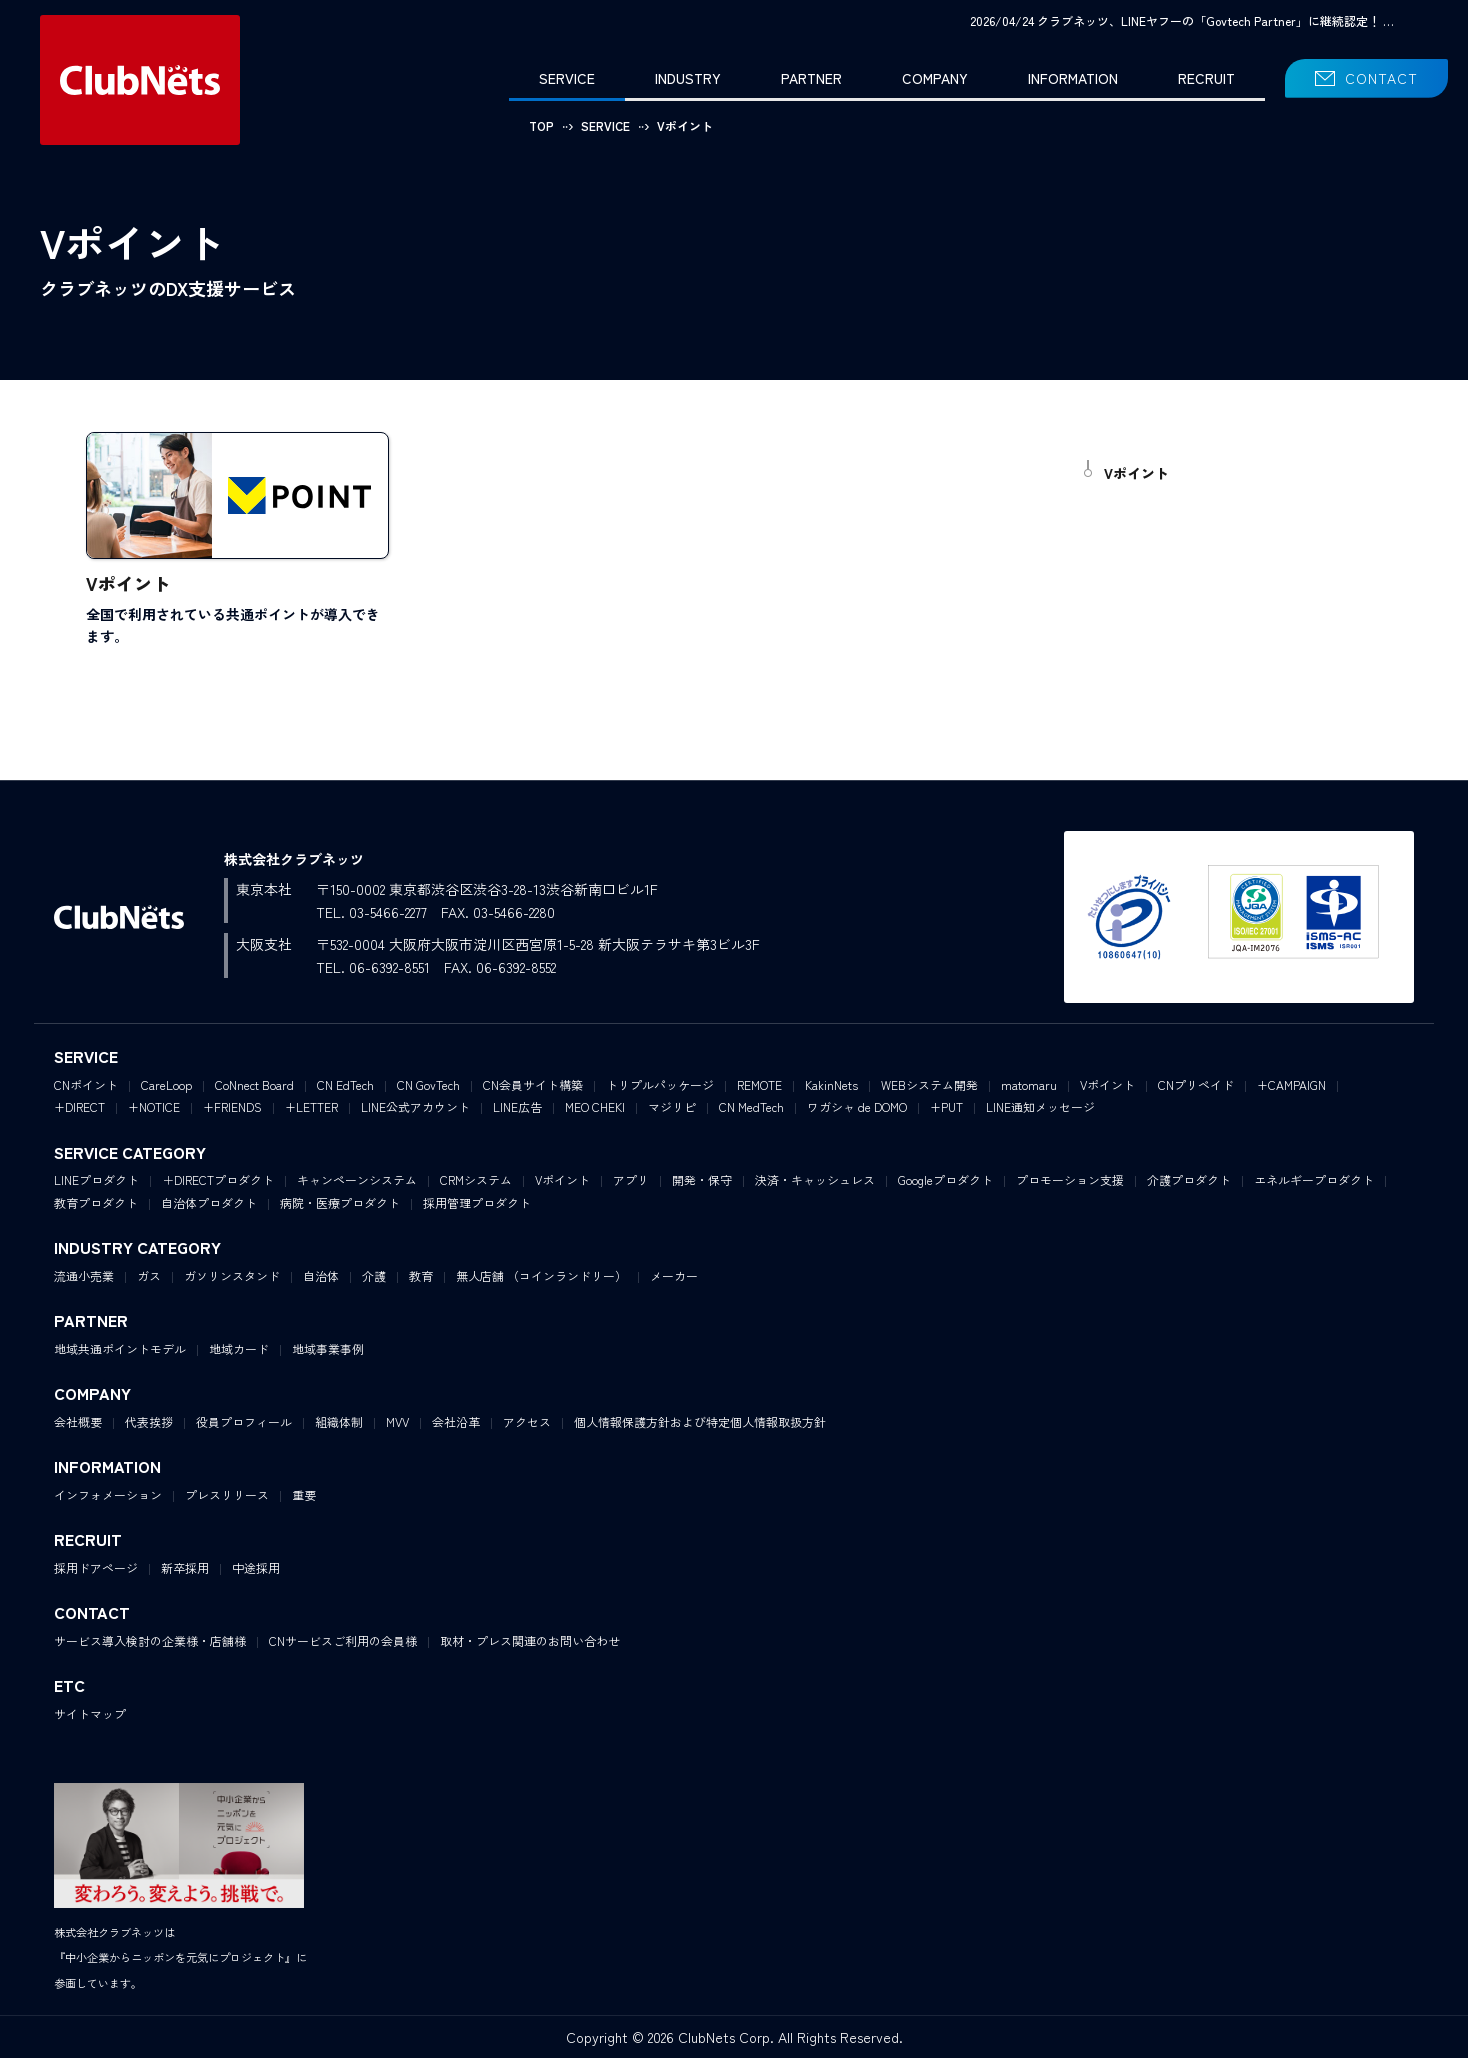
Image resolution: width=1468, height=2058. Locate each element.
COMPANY (935, 78)
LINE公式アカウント (415, 1106)
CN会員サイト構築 (533, 1084)
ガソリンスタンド (232, 1275)
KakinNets (831, 1084)
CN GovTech (428, 1084)
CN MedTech (751, 1106)
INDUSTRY (688, 78)
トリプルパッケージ (660, 1084)
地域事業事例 (328, 1348)
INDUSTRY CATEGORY (137, 1247)
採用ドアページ (96, 1567)
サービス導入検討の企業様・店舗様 (150, 1640)
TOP (541, 125)
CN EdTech (345, 1084)
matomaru (1029, 1084)
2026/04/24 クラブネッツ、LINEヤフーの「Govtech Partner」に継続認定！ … (1182, 20)
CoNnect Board (254, 1084)
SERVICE (567, 78)
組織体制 (339, 1421)
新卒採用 (185, 1567)
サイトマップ (90, 1713)
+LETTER (311, 1106)
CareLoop (166, 1084)
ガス (149, 1275)
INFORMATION (1073, 78)
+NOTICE (154, 1106)
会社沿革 (456, 1421)
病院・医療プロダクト (340, 1202)
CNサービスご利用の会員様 (343, 1640)
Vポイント (1136, 473)
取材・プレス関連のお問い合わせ (530, 1640)
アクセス (527, 1421)
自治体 (321, 1275)
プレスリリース (227, 1494)
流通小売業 (84, 1275)
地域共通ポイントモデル (120, 1348)
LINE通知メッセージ (1040, 1106)
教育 (421, 1275)
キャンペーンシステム (357, 1179)
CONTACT (1381, 78)
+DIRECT (79, 1106)
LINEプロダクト (96, 1179)
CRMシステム (476, 1179)
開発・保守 (702, 1179)
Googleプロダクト (945, 1179)
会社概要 (78, 1421)
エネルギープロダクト (1314, 1179)
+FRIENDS (232, 1106)
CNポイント (86, 1084)
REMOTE (759, 1084)
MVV (397, 1421)
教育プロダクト (96, 1202)
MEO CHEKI (595, 1106)
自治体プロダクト (209, 1202)
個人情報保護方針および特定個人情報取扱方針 (700, 1421)
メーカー (674, 1275)
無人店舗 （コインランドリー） (541, 1275)
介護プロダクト (1189, 1179)
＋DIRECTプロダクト (218, 1179)
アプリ (631, 1179)
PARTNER (811, 78)
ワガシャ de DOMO (857, 1106)
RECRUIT (1206, 78)
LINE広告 (517, 1106)
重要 (304, 1494)
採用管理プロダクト (477, 1202)
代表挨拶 (149, 1421)
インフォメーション (108, 1494)
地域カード (239, 1348)
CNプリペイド (1196, 1084)
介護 (374, 1275)
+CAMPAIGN (1291, 1084)
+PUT (946, 1106)
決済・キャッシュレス (815, 1179)
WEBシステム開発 (929, 1084)
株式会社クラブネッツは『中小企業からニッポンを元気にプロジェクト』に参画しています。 (180, 1957)
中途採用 (256, 1567)
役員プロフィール (244, 1421)
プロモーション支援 (1070, 1179)
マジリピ (672, 1106)
